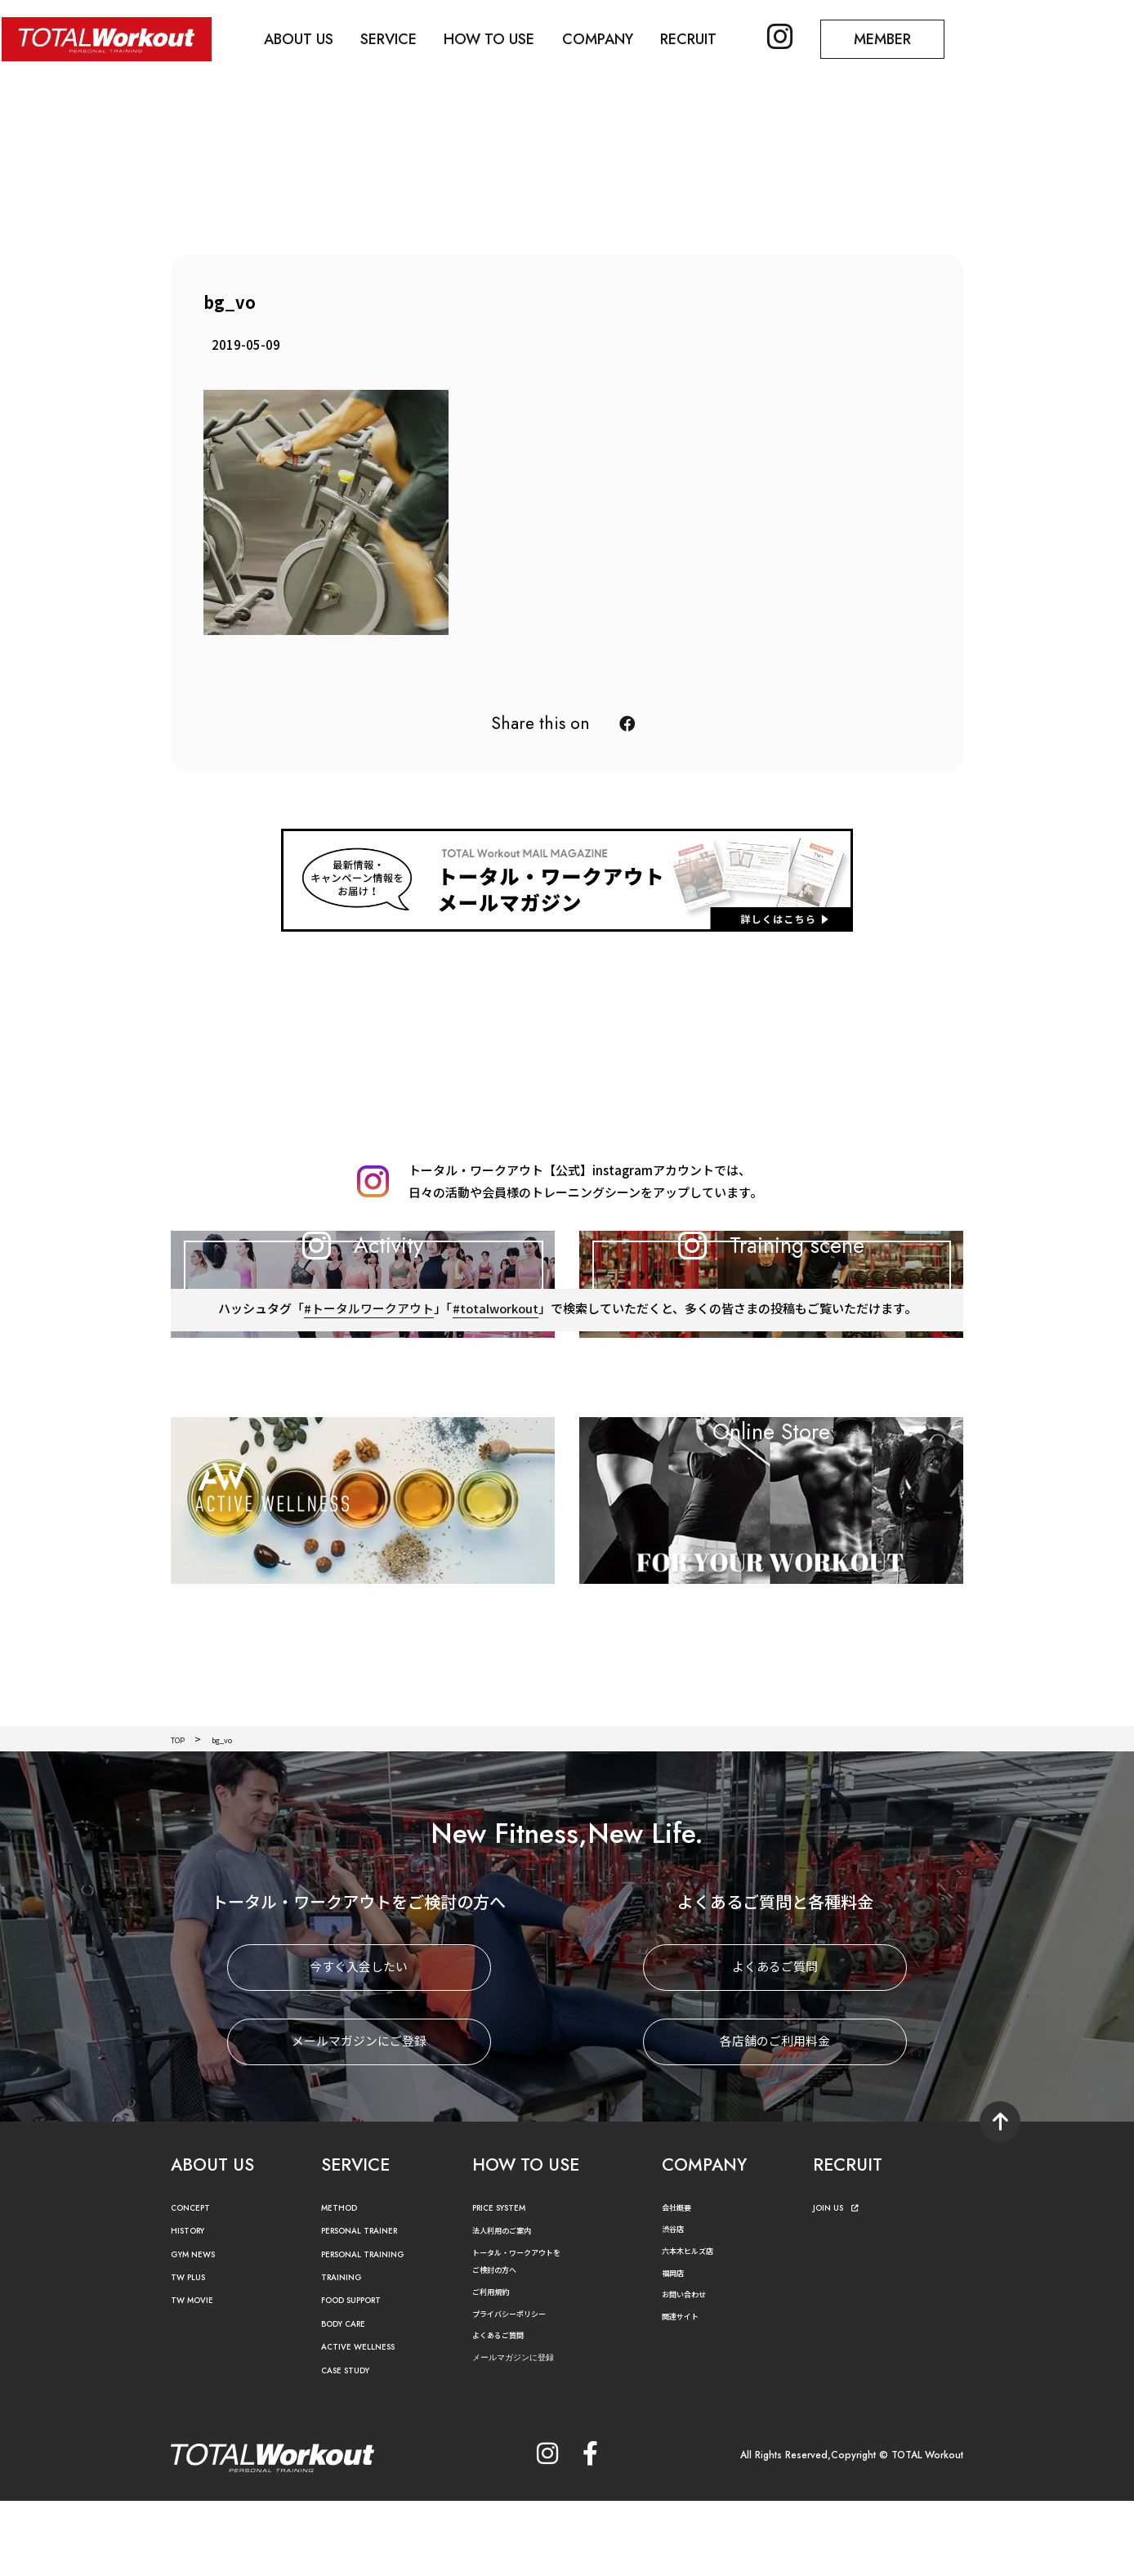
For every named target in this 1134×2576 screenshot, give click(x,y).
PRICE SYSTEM (507, 2284)
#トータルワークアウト (367, 1424)
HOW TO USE (501, 37)
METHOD (343, 2284)
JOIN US (840, 2284)
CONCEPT (196, 2284)
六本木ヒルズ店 (696, 2326)
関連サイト (686, 2392)
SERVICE (397, 37)
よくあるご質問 (775, 2043)
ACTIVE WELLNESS (367, 2423)
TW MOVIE (198, 2376)
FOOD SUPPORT (361, 2376)
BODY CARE (350, 2400)
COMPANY (612, 37)
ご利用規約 (496, 2367)
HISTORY (192, 2306)
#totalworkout (495, 1424)
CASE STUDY (351, 2445)
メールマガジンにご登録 (359, 2118)
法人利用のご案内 (511, 2306)
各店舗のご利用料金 (775, 2118)
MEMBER (907, 37)
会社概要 (681, 2283)
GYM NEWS (199, 2329)
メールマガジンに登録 (525, 2433)
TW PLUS (193, 2353)
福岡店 (676, 2348)
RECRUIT (706, 37)
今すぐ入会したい (359, 2043)
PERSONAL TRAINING (375, 2329)
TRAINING (346, 2353)
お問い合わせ (691, 2370)
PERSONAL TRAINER (371, 2306)
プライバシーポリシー (521, 2388)
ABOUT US (304, 37)
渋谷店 (676, 2304)
